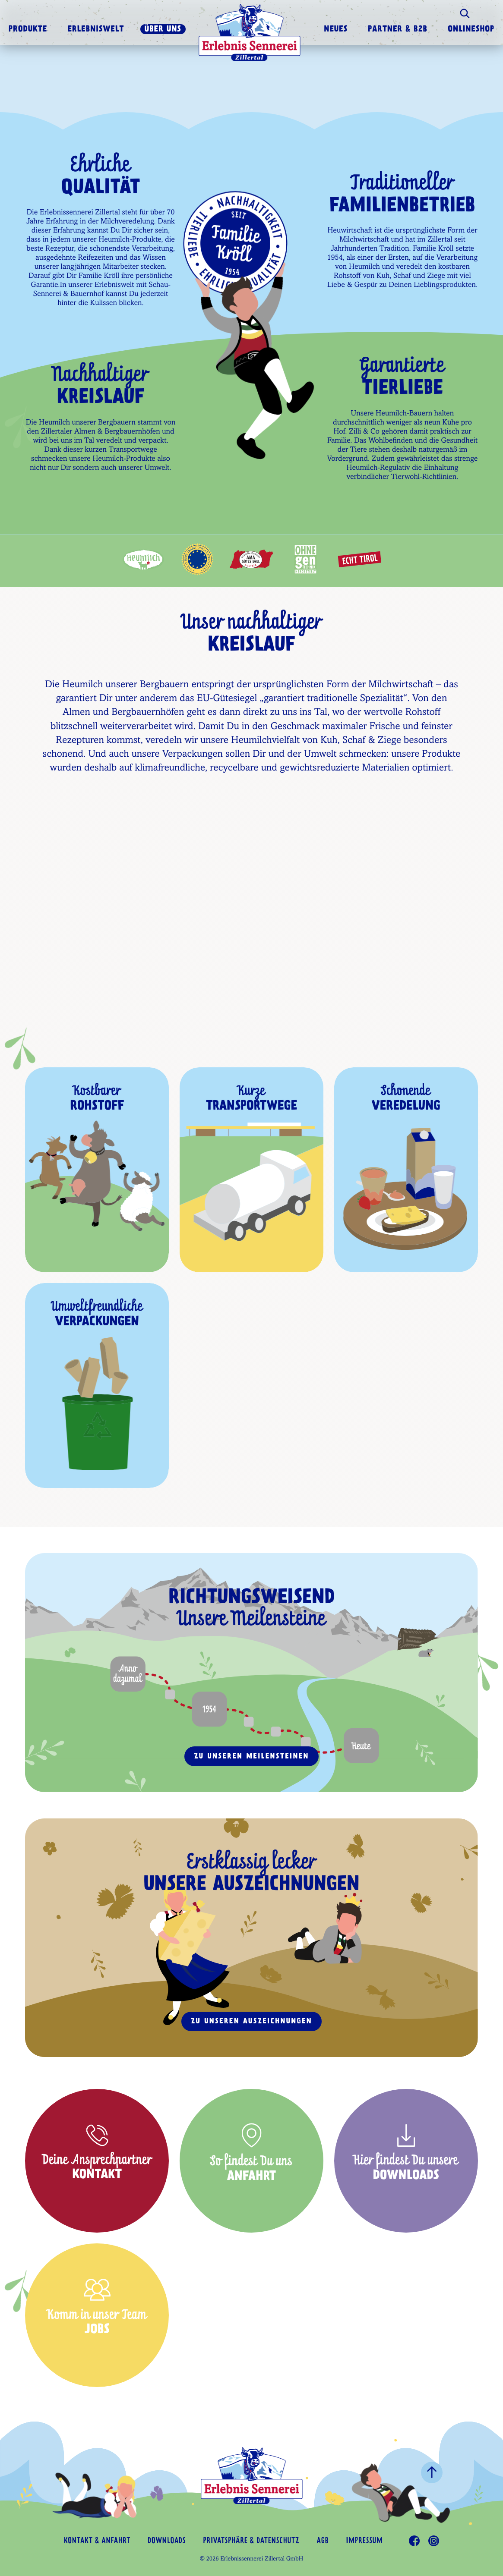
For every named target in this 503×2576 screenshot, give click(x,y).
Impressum (364, 2541)
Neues (336, 30)
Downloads (167, 2541)
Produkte (28, 30)
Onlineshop (471, 30)
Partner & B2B (397, 30)
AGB (323, 2541)
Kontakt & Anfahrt (97, 2541)
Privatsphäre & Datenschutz (251, 2541)
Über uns (163, 30)
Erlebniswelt (95, 30)
